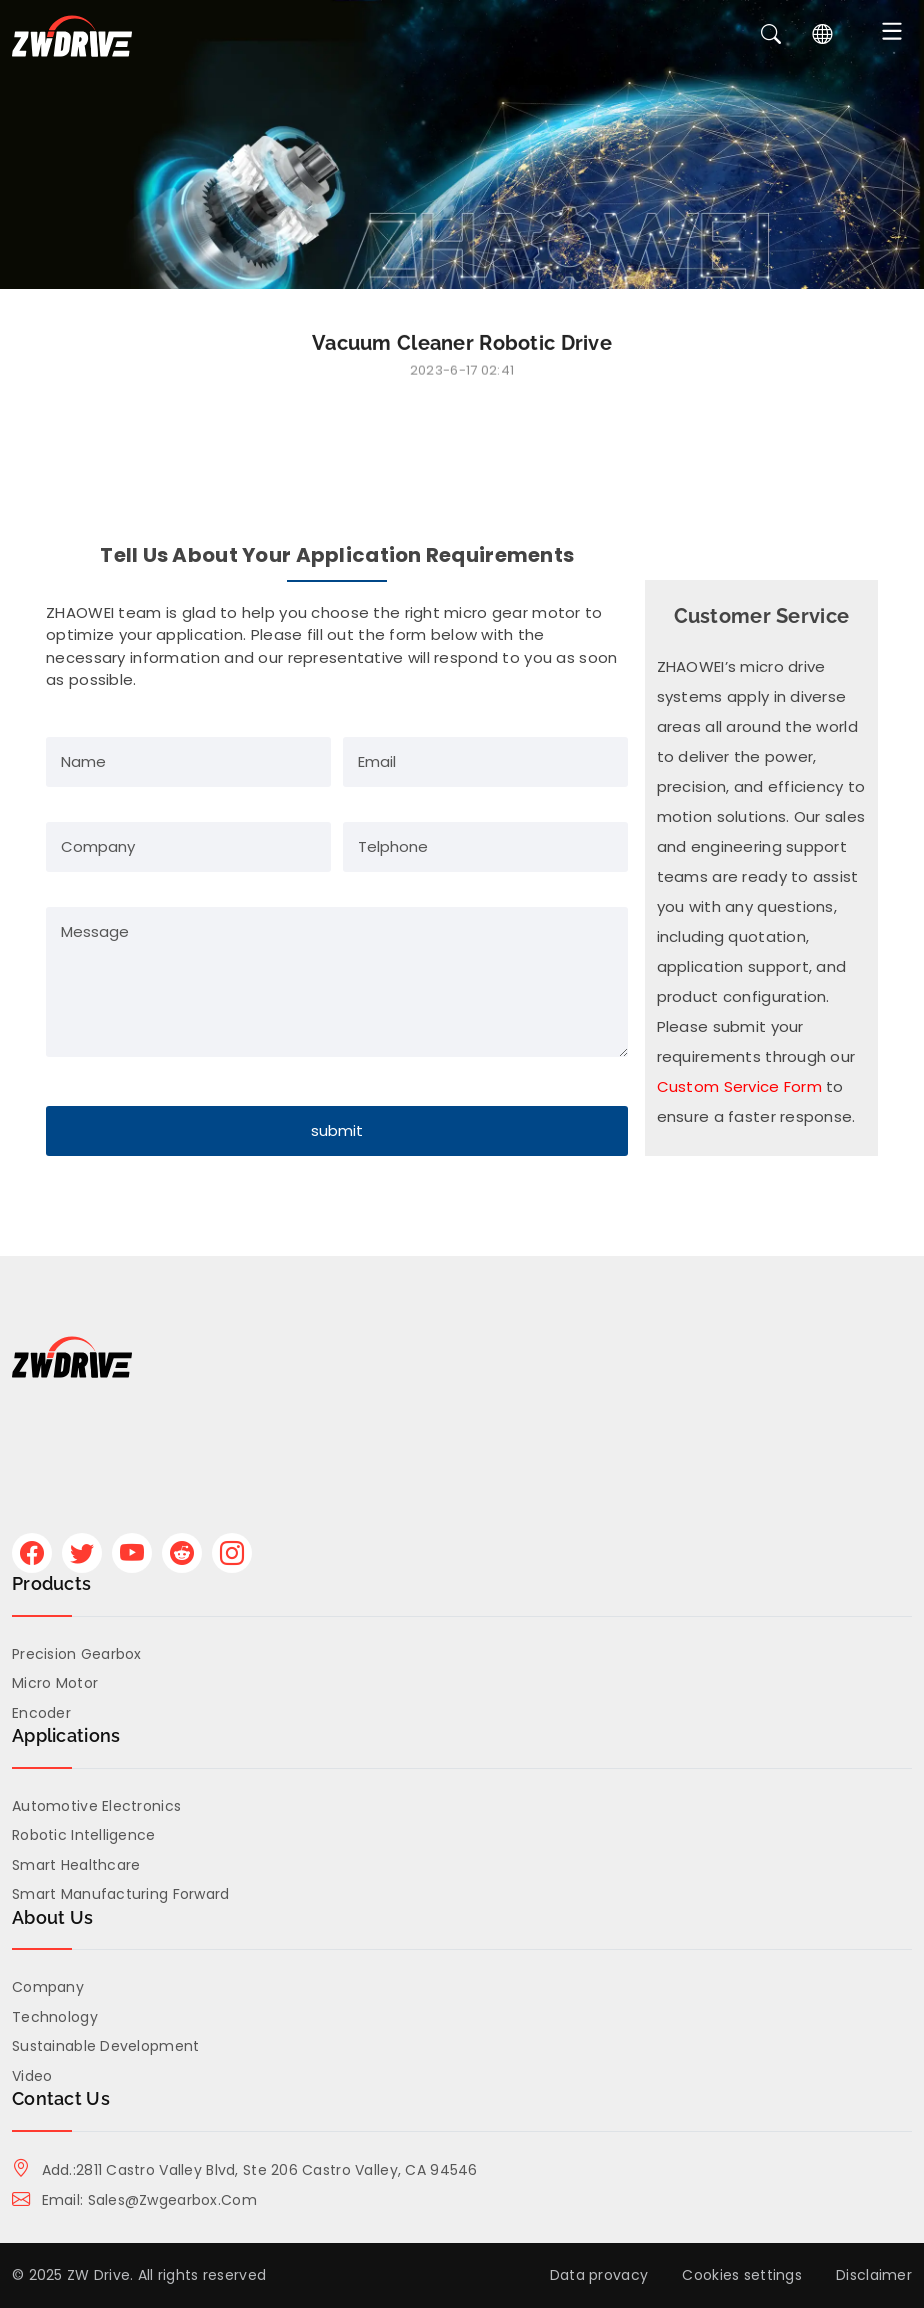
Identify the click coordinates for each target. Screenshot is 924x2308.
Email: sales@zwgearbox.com (134, 2200)
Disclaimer (874, 2275)
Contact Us (61, 2098)
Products (51, 1583)
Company (48, 1987)
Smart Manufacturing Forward (121, 1894)
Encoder (41, 1713)
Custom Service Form (739, 1086)
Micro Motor (55, 1683)
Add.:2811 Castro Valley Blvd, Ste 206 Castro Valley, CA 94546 (245, 2170)
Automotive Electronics (96, 1806)
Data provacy (599, 2275)
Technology (55, 2017)
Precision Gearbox (77, 1654)
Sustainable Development (105, 2046)
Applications (66, 1735)
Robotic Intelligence (84, 1835)
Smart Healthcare (76, 1865)
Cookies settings (741, 2275)
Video (32, 2076)
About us (52, 1917)
